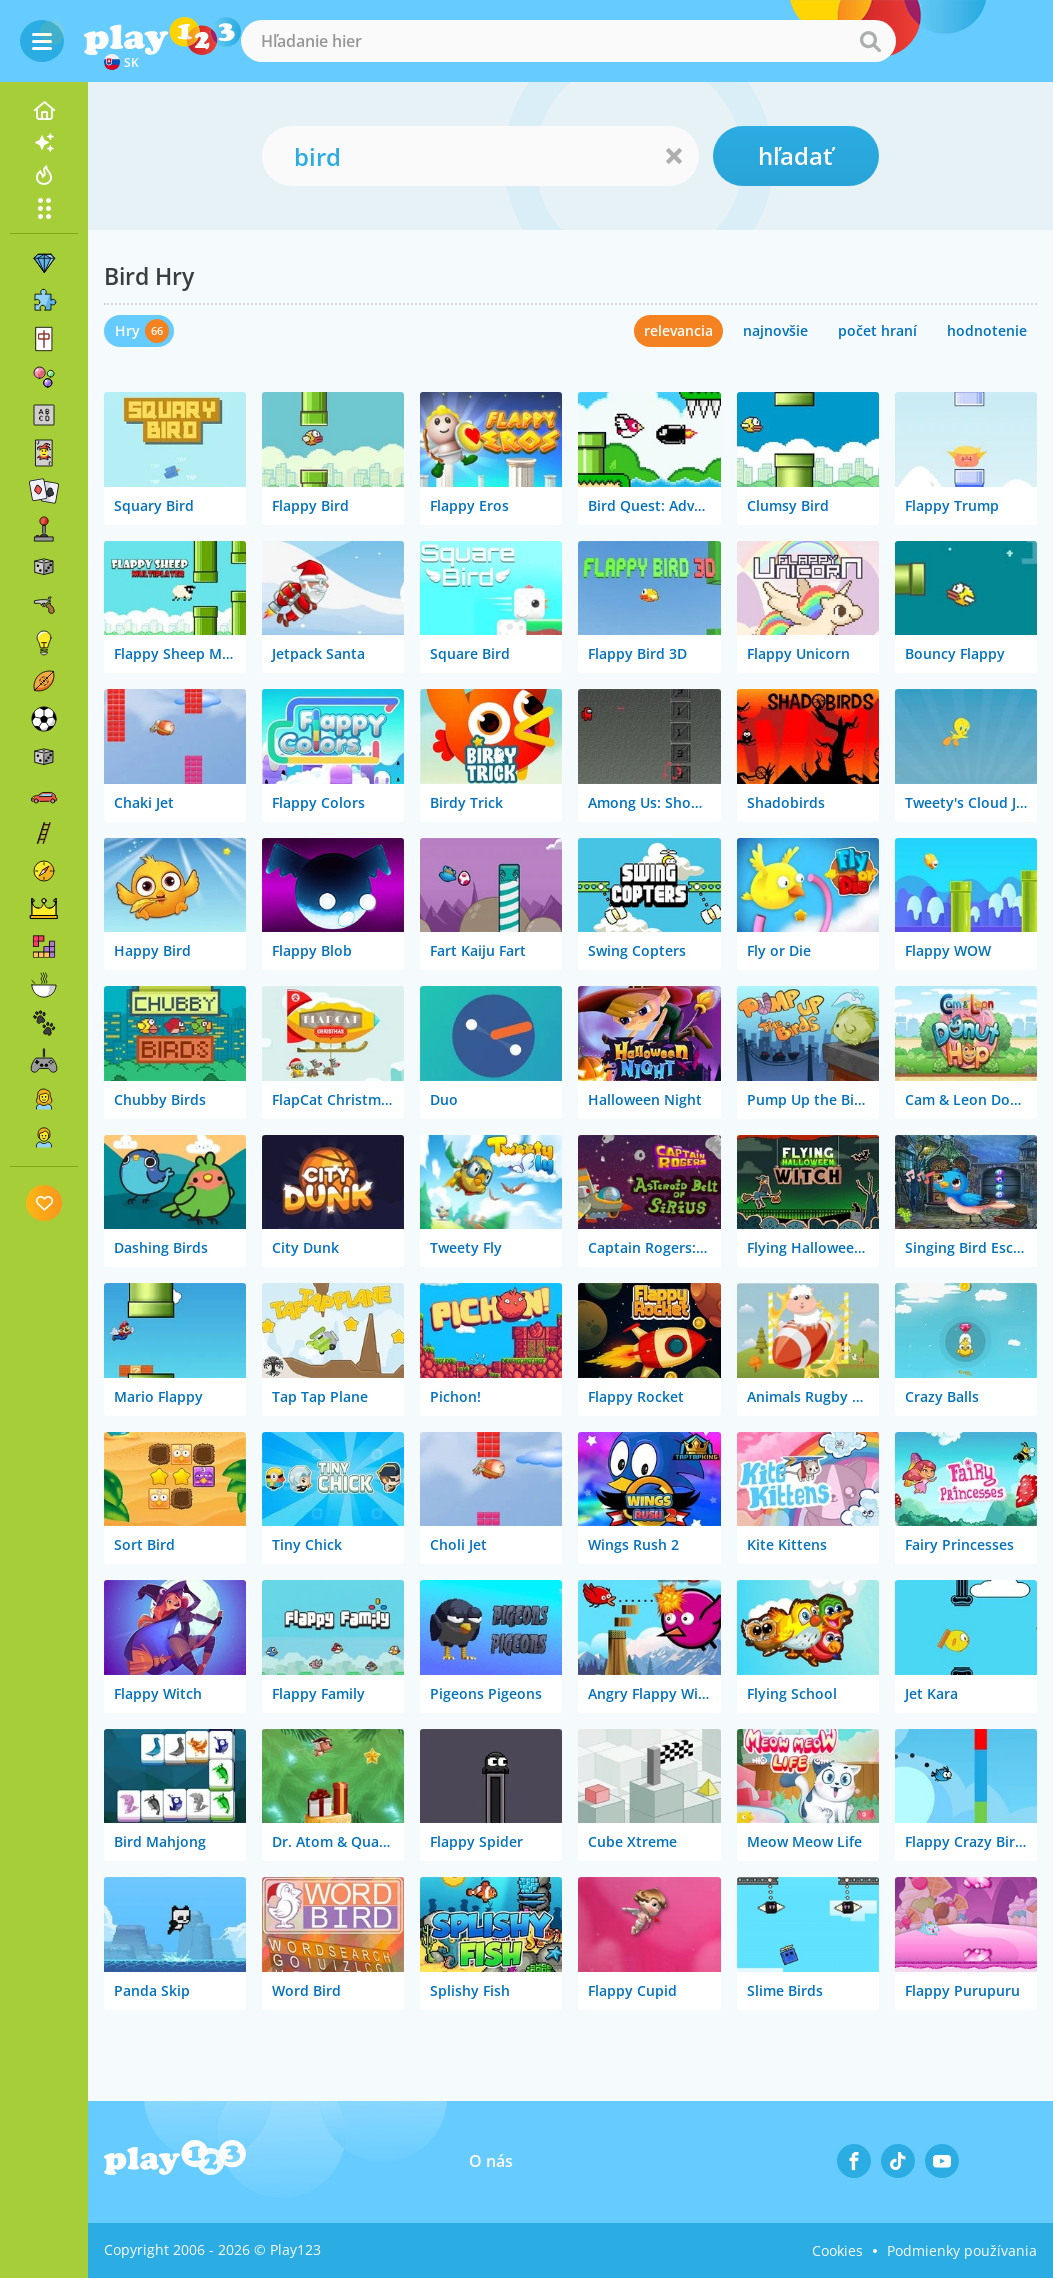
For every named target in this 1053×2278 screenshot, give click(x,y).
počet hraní (877, 330)
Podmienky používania (962, 2250)
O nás (491, 2161)
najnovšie (775, 330)
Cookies (837, 2250)
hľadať (795, 155)
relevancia (678, 330)
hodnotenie (987, 330)
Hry (127, 330)
